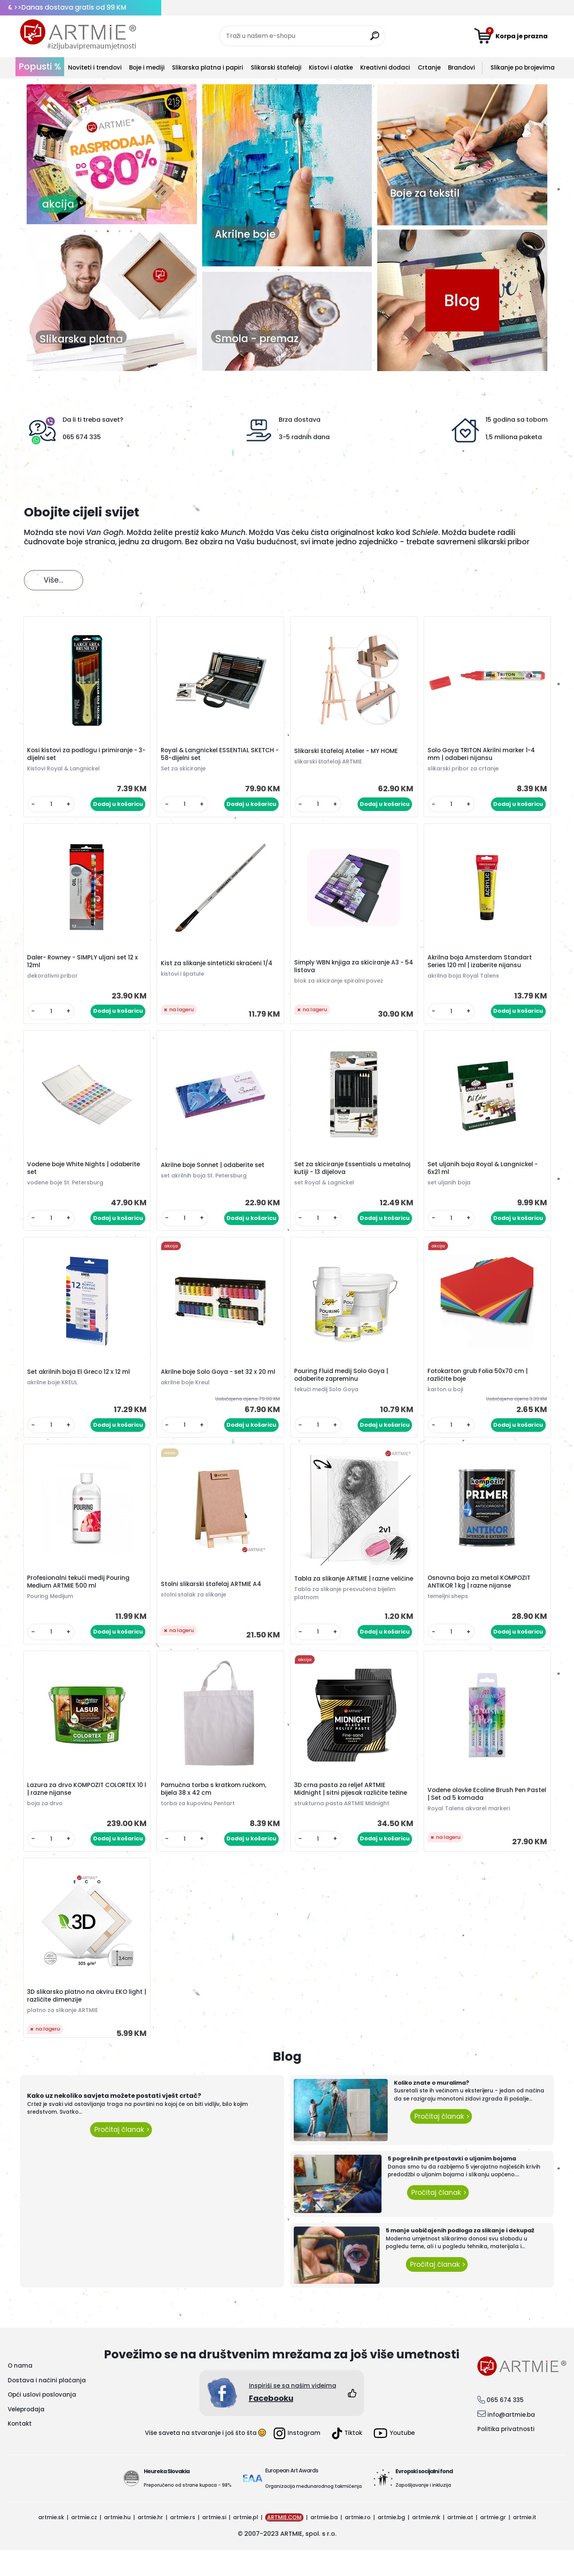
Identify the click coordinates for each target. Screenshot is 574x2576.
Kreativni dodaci (385, 67)
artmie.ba (324, 2543)
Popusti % (40, 66)
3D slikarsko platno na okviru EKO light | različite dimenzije (86, 2020)
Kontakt (20, 2450)
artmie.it (524, 2543)
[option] (111, 154)
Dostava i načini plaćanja (47, 2406)
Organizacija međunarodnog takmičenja (313, 2512)
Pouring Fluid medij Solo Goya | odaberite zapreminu (342, 1385)
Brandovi (461, 67)
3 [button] (108, 233)
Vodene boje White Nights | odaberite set (85, 1175)
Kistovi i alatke (331, 67)
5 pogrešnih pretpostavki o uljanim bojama (452, 2185)
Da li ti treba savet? (93, 419)
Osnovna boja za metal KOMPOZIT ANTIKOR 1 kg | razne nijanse (480, 1596)
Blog (462, 300)
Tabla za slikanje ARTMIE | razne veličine (342, 1595)
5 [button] (131, 233)
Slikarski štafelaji (276, 67)
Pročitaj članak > (121, 2155)
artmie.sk (51, 2543)
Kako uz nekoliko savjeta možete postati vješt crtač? (114, 2121)
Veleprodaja (26, 2435)
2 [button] (96, 233)
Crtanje (429, 67)
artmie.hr (150, 2543)
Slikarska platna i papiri (207, 67)
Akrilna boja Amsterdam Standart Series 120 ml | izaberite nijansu (481, 965)
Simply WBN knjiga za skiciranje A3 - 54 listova (350, 970)
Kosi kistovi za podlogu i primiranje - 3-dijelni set (84, 755)
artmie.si (214, 2543)
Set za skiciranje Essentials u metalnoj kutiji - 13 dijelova (353, 1175)
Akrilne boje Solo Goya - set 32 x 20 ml (219, 1382)
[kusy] (52, 805)
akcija (58, 204)
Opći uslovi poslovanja (42, 2421)
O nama (20, 2392)
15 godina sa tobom (516, 419)
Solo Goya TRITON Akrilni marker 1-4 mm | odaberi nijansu (482, 755)
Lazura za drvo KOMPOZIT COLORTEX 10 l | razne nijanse (87, 1810)
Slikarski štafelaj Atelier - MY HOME (347, 752)
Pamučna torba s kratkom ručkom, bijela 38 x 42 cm (214, 1810)
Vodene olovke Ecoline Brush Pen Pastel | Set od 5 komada (478, 1815)
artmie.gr (493, 2543)
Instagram (297, 2459)
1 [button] (85, 233)
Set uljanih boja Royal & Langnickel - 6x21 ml (484, 1175)
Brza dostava (299, 419)
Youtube (394, 2459)
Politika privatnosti (506, 2455)
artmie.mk (426, 2543)
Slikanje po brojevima (523, 67)
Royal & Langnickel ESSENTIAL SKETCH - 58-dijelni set (218, 755)
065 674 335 (82, 437)
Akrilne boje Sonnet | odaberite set (214, 1172)
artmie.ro (358, 2543)
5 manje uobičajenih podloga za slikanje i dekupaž (460, 2257)
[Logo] (78, 34)
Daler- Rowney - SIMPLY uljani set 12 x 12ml (84, 965)
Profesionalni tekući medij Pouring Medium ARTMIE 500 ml (80, 1596)
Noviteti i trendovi (95, 67)
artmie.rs (182, 2543)
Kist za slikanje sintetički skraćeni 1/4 (218, 967)
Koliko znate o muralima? (431, 2109)
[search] (375, 38)
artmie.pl (245, 2543)
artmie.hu (117, 2543)
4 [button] (119, 233)
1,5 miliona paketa (513, 437)
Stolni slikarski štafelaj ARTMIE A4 (212, 1598)
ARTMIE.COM (284, 2543)
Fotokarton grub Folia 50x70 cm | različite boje (479, 1385)
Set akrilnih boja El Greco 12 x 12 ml (80, 1382)
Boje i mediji (147, 67)
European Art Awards (291, 2496)
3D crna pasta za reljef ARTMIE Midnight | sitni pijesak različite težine (351, 1810)
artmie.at (460, 2543)
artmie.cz (84, 2543)
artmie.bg (391, 2543)
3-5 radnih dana (304, 437)
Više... (53, 580)
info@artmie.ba (511, 2440)
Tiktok (347, 2459)
